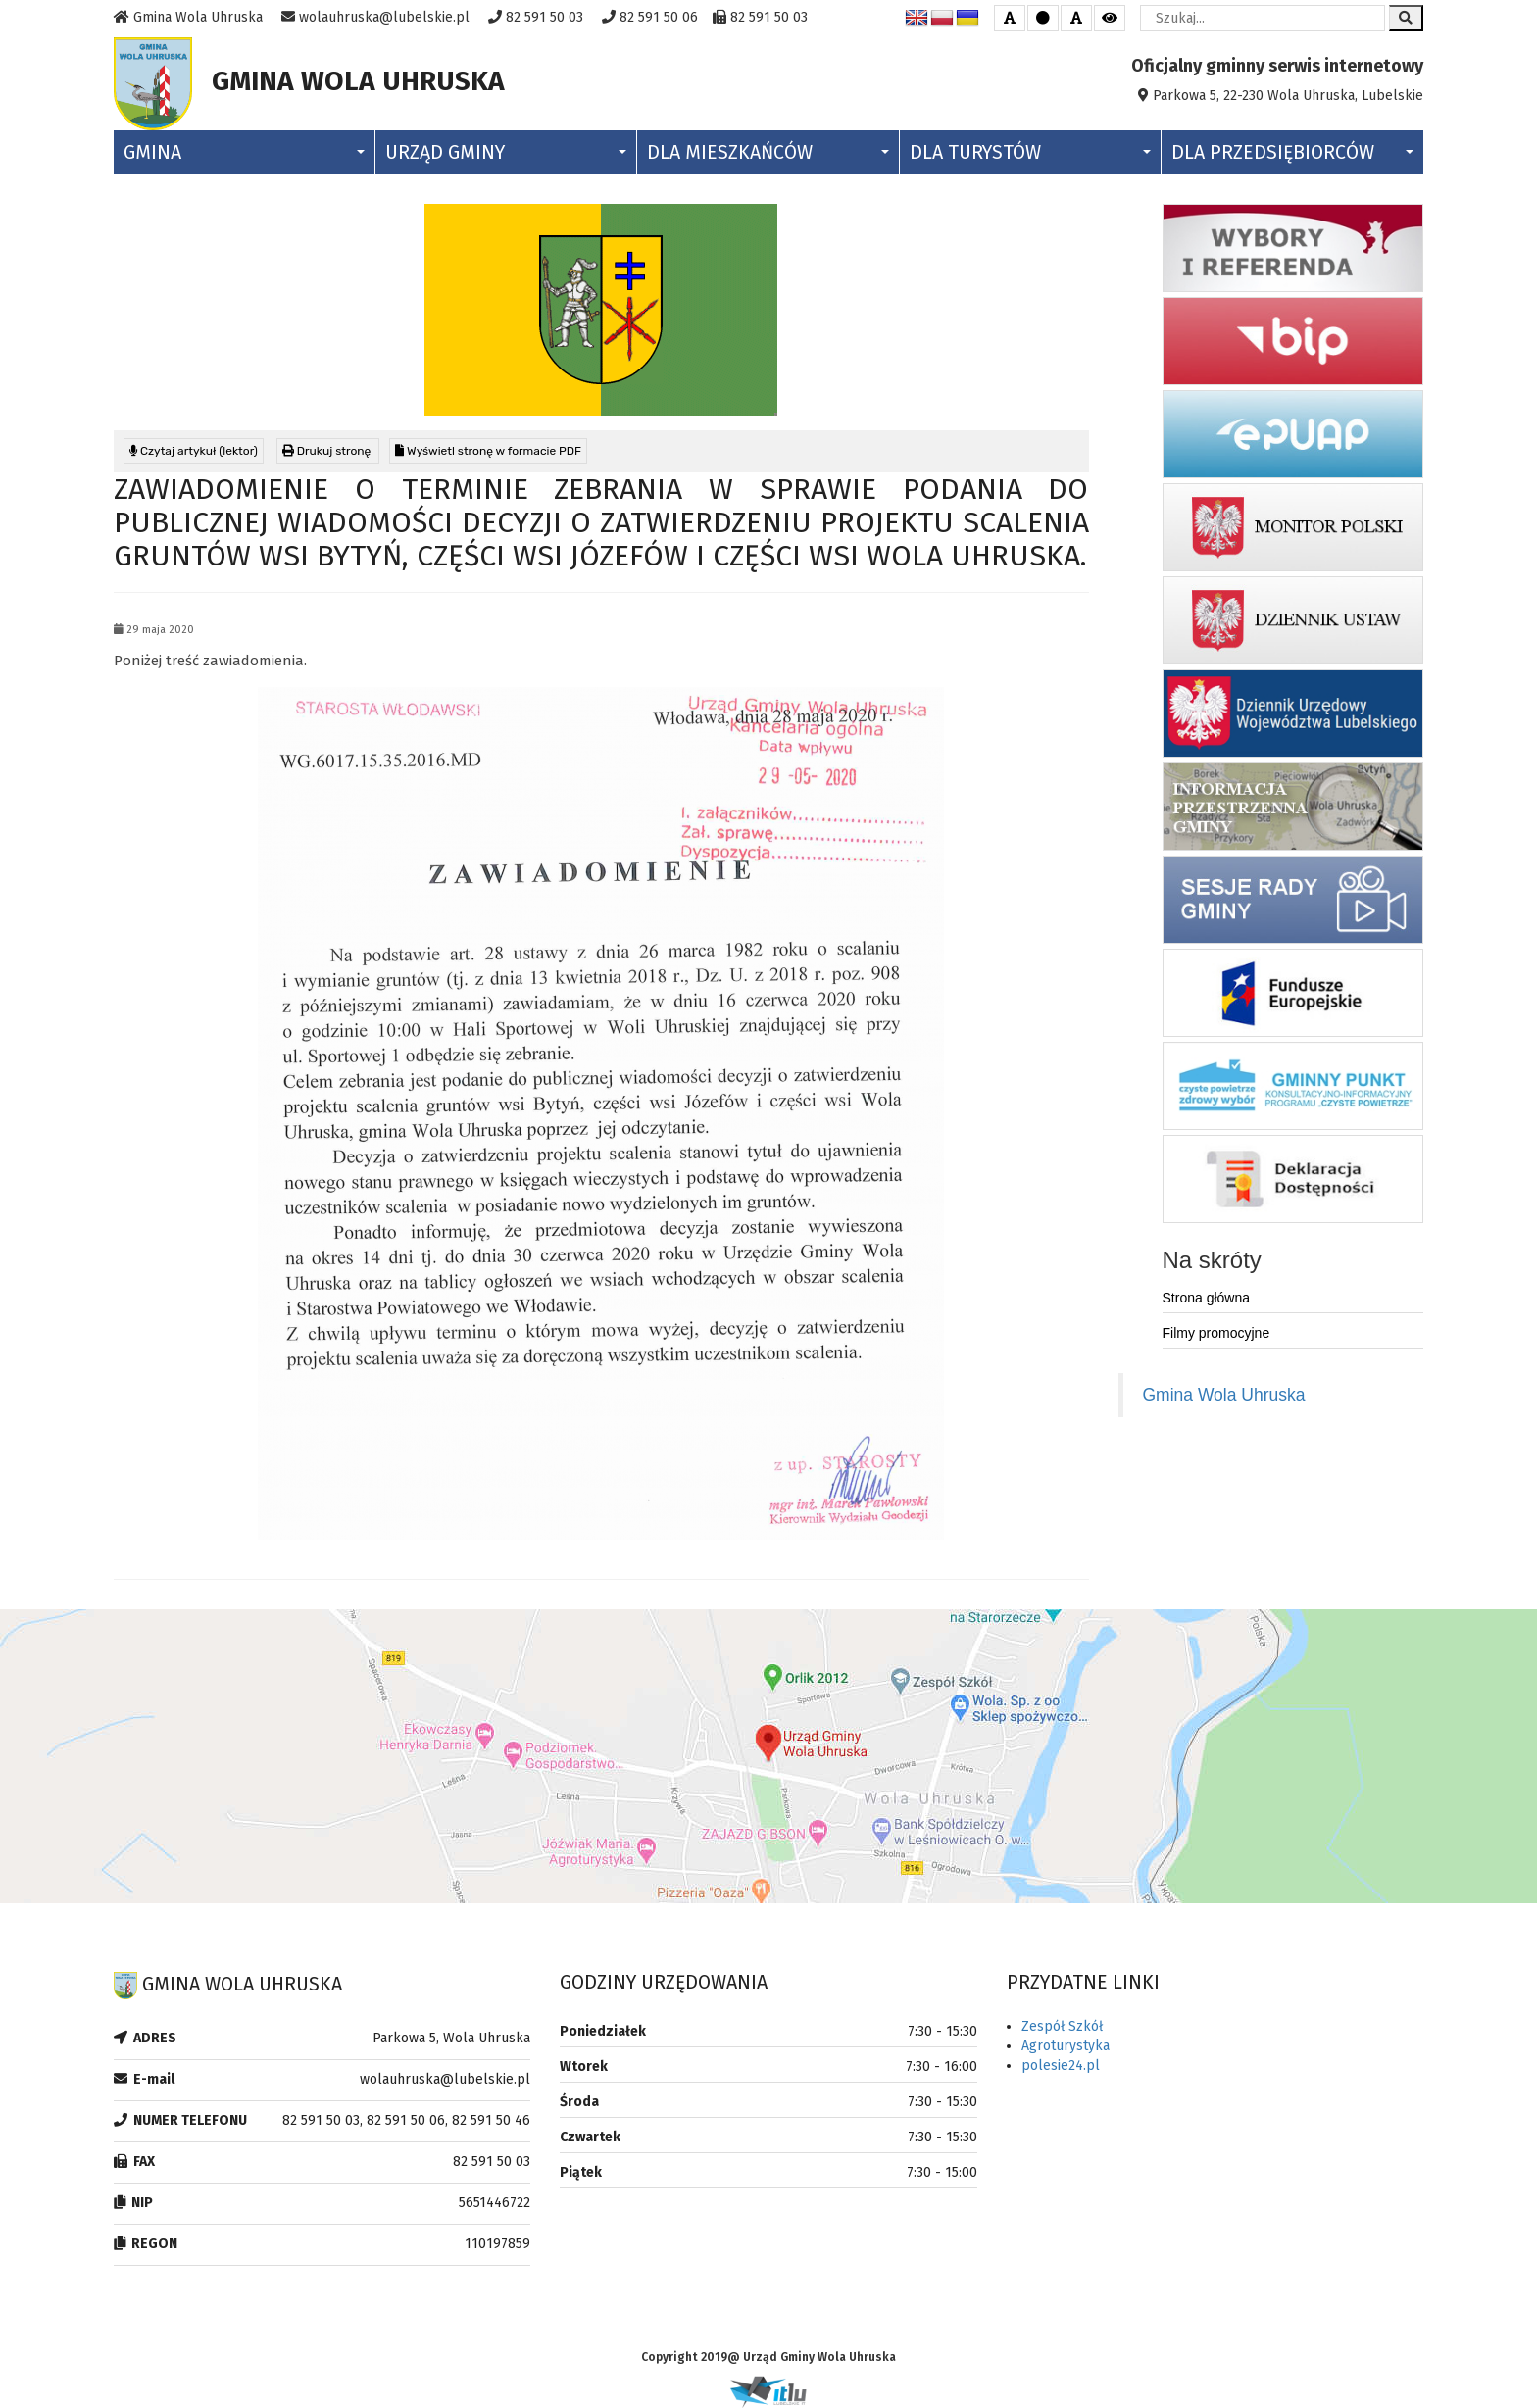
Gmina (244, 152)
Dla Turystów (1030, 152)
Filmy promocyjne (1216, 1333)
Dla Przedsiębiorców (1292, 152)
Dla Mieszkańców (767, 152)
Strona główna (1207, 1297)
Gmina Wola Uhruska (1224, 1394)
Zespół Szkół (1062, 2026)
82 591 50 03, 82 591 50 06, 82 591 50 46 (406, 2120)
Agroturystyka (1065, 2046)
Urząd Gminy (505, 152)
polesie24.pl (1060, 2065)
